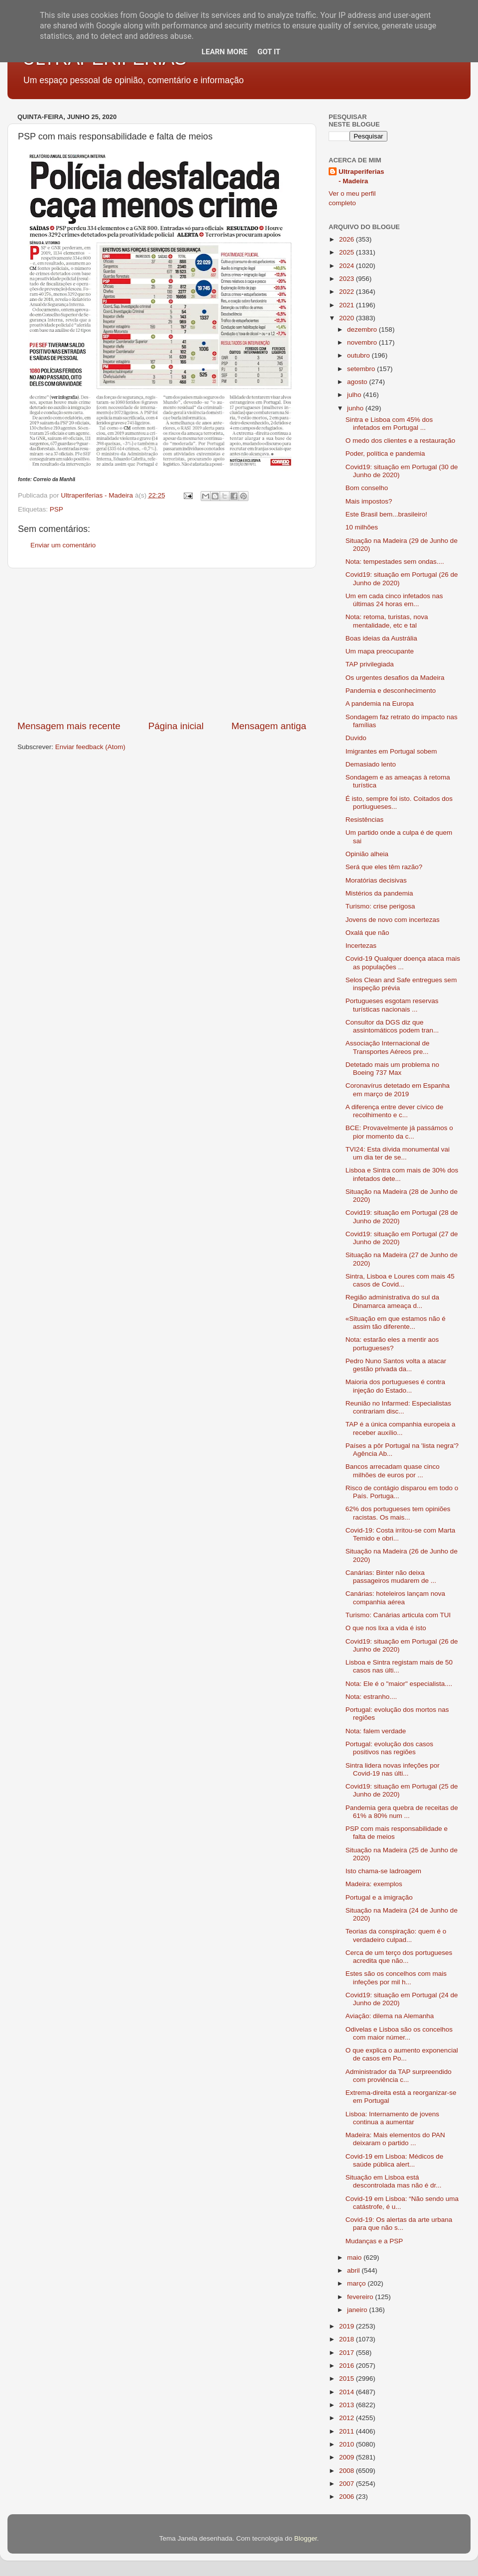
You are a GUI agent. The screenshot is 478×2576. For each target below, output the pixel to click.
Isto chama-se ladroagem (383, 1871)
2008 (347, 2470)
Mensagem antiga (269, 726)
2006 (347, 2496)
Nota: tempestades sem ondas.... (395, 561)
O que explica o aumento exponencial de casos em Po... (402, 2054)
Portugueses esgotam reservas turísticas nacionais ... (392, 1005)
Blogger (305, 2538)
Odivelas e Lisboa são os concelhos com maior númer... (399, 2033)
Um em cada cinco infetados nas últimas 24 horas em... (394, 600)
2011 (347, 2431)
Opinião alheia (367, 854)
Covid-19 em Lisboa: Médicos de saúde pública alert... (395, 2160)
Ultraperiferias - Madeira (361, 176)
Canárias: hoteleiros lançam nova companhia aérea (395, 1597)
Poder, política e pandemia (385, 453)
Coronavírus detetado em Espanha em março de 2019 (398, 1089)
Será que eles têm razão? (384, 867)
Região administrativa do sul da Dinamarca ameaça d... (392, 1301)
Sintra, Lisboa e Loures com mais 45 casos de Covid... (400, 1280)
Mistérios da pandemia (379, 893)
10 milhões (362, 527)
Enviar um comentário (63, 545)
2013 (347, 2405)
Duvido (356, 738)
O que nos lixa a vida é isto (386, 1628)
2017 (347, 2352)
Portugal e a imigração (379, 1897)
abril (354, 2270)
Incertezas (361, 945)
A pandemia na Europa (380, 703)
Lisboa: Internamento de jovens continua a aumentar (392, 2118)
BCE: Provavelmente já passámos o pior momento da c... (399, 1132)
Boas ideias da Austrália (381, 638)
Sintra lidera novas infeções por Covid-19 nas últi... (393, 1769)
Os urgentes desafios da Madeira (395, 677)
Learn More (224, 51)
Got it (268, 51)
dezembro (363, 329)
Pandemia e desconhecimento (391, 690)
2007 (347, 2483)
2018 (347, 2339)
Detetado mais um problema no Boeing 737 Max (392, 1068)
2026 (347, 239)
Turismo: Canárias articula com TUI (398, 1615)
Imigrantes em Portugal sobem (391, 751)
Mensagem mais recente (68, 726)
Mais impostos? (369, 501)
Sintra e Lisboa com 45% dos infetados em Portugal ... (389, 423)
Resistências (365, 819)
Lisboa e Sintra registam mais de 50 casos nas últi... (399, 1666)
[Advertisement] (162, 644)
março (357, 2283)
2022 (347, 291)
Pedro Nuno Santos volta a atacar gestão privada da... (396, 1365)
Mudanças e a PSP (374, 2241)
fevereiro (361, 2297)
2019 (347, 2326)
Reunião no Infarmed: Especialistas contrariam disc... (398, 1407)
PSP (56, 509)
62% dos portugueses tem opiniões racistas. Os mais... (398, 1513)
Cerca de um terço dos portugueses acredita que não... (399, 1956)
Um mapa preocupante (380, 651)
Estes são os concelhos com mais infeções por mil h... (396, 1977)
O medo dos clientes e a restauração (401, 440)
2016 (347, 2365)
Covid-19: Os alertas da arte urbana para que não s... (399, 2223)
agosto (358, 382)
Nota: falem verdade (376, 1731)
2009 (347, 2457)
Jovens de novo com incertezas (393, 919)
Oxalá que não (367, 932)
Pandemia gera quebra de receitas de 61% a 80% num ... (402, 1811)
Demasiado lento (371, 764)
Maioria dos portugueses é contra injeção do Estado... (395, 1386)
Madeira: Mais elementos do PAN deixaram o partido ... (395, 2139)
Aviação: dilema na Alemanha (390, 2016)
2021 (347, 305)
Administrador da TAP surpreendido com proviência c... (399, 2075)
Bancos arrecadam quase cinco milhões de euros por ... (393, 1470)
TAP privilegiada (370, 664)
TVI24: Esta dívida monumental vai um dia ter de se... (398, 1153)
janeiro (358, 2310)
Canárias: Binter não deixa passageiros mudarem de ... (391, 1576)
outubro (359, 355)
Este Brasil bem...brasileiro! (386, 514)
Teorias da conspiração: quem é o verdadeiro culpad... (396, 1935)
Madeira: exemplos (374, 1884)
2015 (347, 2378)
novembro (363, 342)
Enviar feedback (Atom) (90, 747)
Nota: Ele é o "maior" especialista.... (399, 1683)
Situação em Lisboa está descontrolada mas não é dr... (394, 2181)
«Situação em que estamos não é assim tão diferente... (396, 1322)
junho (356, 408)
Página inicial (176, 726)
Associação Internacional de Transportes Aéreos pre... (388, 1047)
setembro (362, 369)
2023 (347, 278)
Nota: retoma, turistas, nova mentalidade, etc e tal (387, 621)
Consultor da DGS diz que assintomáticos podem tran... (392, 1026)
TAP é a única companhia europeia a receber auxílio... (401, 1428)
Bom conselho (367, 488)
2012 (347, 2418)
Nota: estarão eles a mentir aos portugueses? (392, 1343)
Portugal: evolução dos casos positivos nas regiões (389, 1748)
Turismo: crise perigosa (380, 906)
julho (355, 394)
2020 (347, 318)
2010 (347, 2444)
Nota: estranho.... (371, 1696)
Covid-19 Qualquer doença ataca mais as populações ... (403, 962)
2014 (347, 2392)
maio (355, 2257)
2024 (347, 265)
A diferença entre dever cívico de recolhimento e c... (395, 1111)
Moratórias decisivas (376, 880)
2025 (347, 252)
